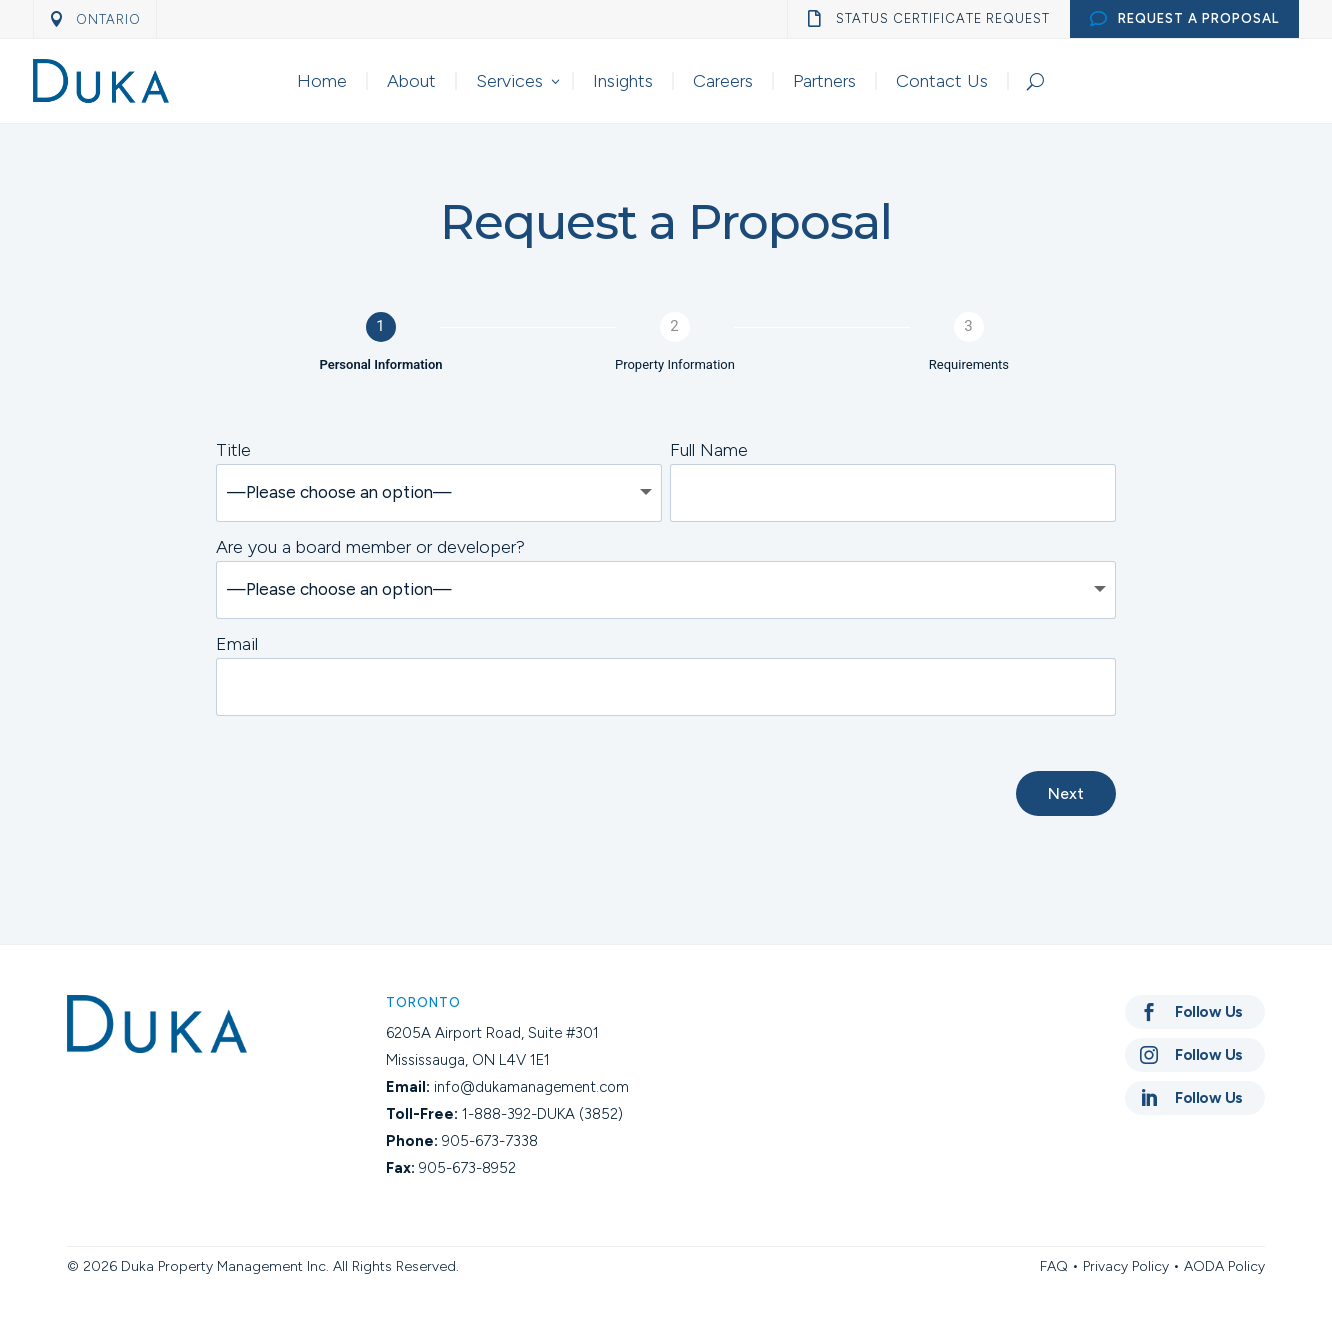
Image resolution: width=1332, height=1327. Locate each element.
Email (237, 644)
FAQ (1054, 1266)
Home (322, 81)
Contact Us (942, 81)
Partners (824, 81)
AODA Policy (1224, 1266)
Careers (723, 81)
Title (233, 450)
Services (509, 81)
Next (1066, 793)
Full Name (709, 450)
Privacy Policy (1126, 1266)
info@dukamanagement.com (531, 1087)
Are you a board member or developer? (370, 547)
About (411, 81)
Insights (623, 81)
